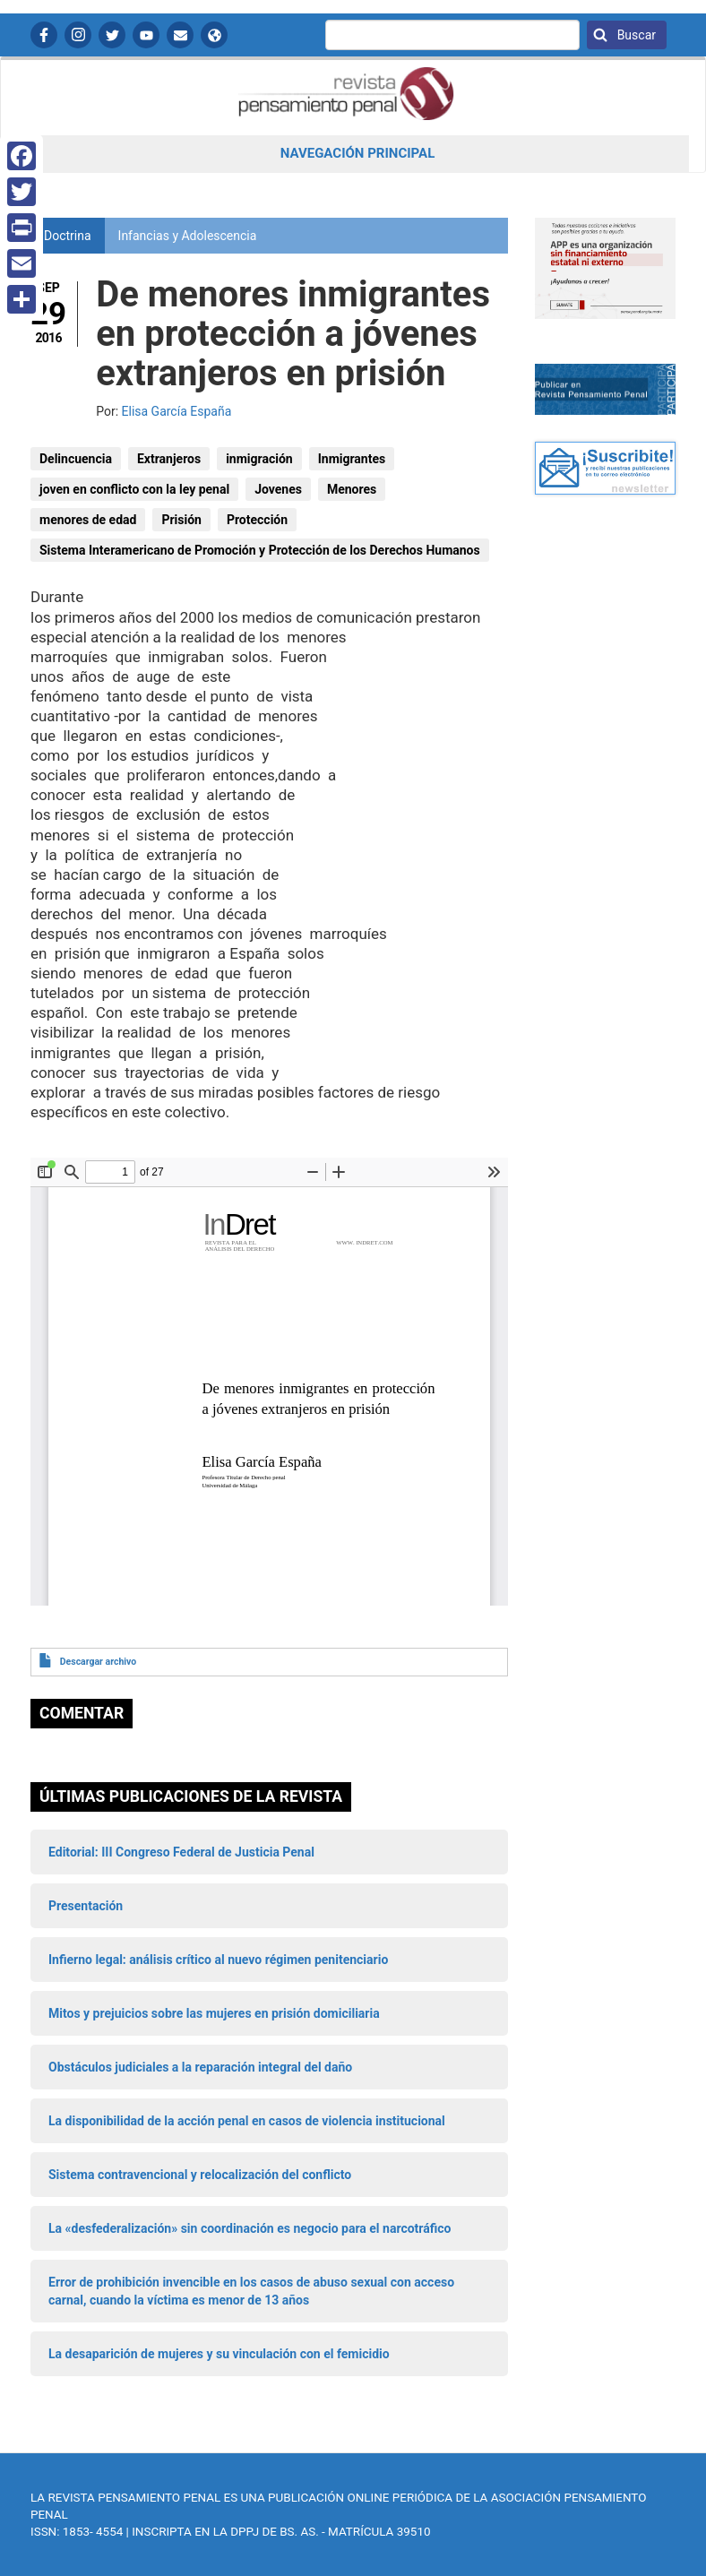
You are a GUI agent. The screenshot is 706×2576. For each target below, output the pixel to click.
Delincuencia (75, 459)
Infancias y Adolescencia (187, 235)
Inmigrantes (352, 459)
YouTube (146, 35)
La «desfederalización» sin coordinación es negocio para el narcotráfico (249, 2228)
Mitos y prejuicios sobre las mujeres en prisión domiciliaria (214, 2013)
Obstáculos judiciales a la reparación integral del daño (200, 2067)
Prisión (181, 520)
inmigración (259, 459)
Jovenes (278, 489)
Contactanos (180, 35)
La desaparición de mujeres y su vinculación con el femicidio (219, 2354)
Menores (351, 489)
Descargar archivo (98, 1661)
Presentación (85, 1906)
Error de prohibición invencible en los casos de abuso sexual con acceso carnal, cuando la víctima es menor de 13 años (251, 2291)
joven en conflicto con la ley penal (134, 489)
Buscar (635, 35)
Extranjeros (169, 459)
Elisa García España (177, 411)
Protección (257, 520)
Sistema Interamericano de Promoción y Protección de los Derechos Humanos (259, 550)
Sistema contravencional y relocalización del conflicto (199, 2174)
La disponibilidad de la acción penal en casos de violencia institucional (246, 2121)
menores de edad (87, 520)
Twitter (112, 35)
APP (214, 35)
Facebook (43, 35)
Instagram (78, 35)
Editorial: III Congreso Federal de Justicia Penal (181, 1852)
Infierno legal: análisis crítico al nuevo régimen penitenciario (218, 1959)
